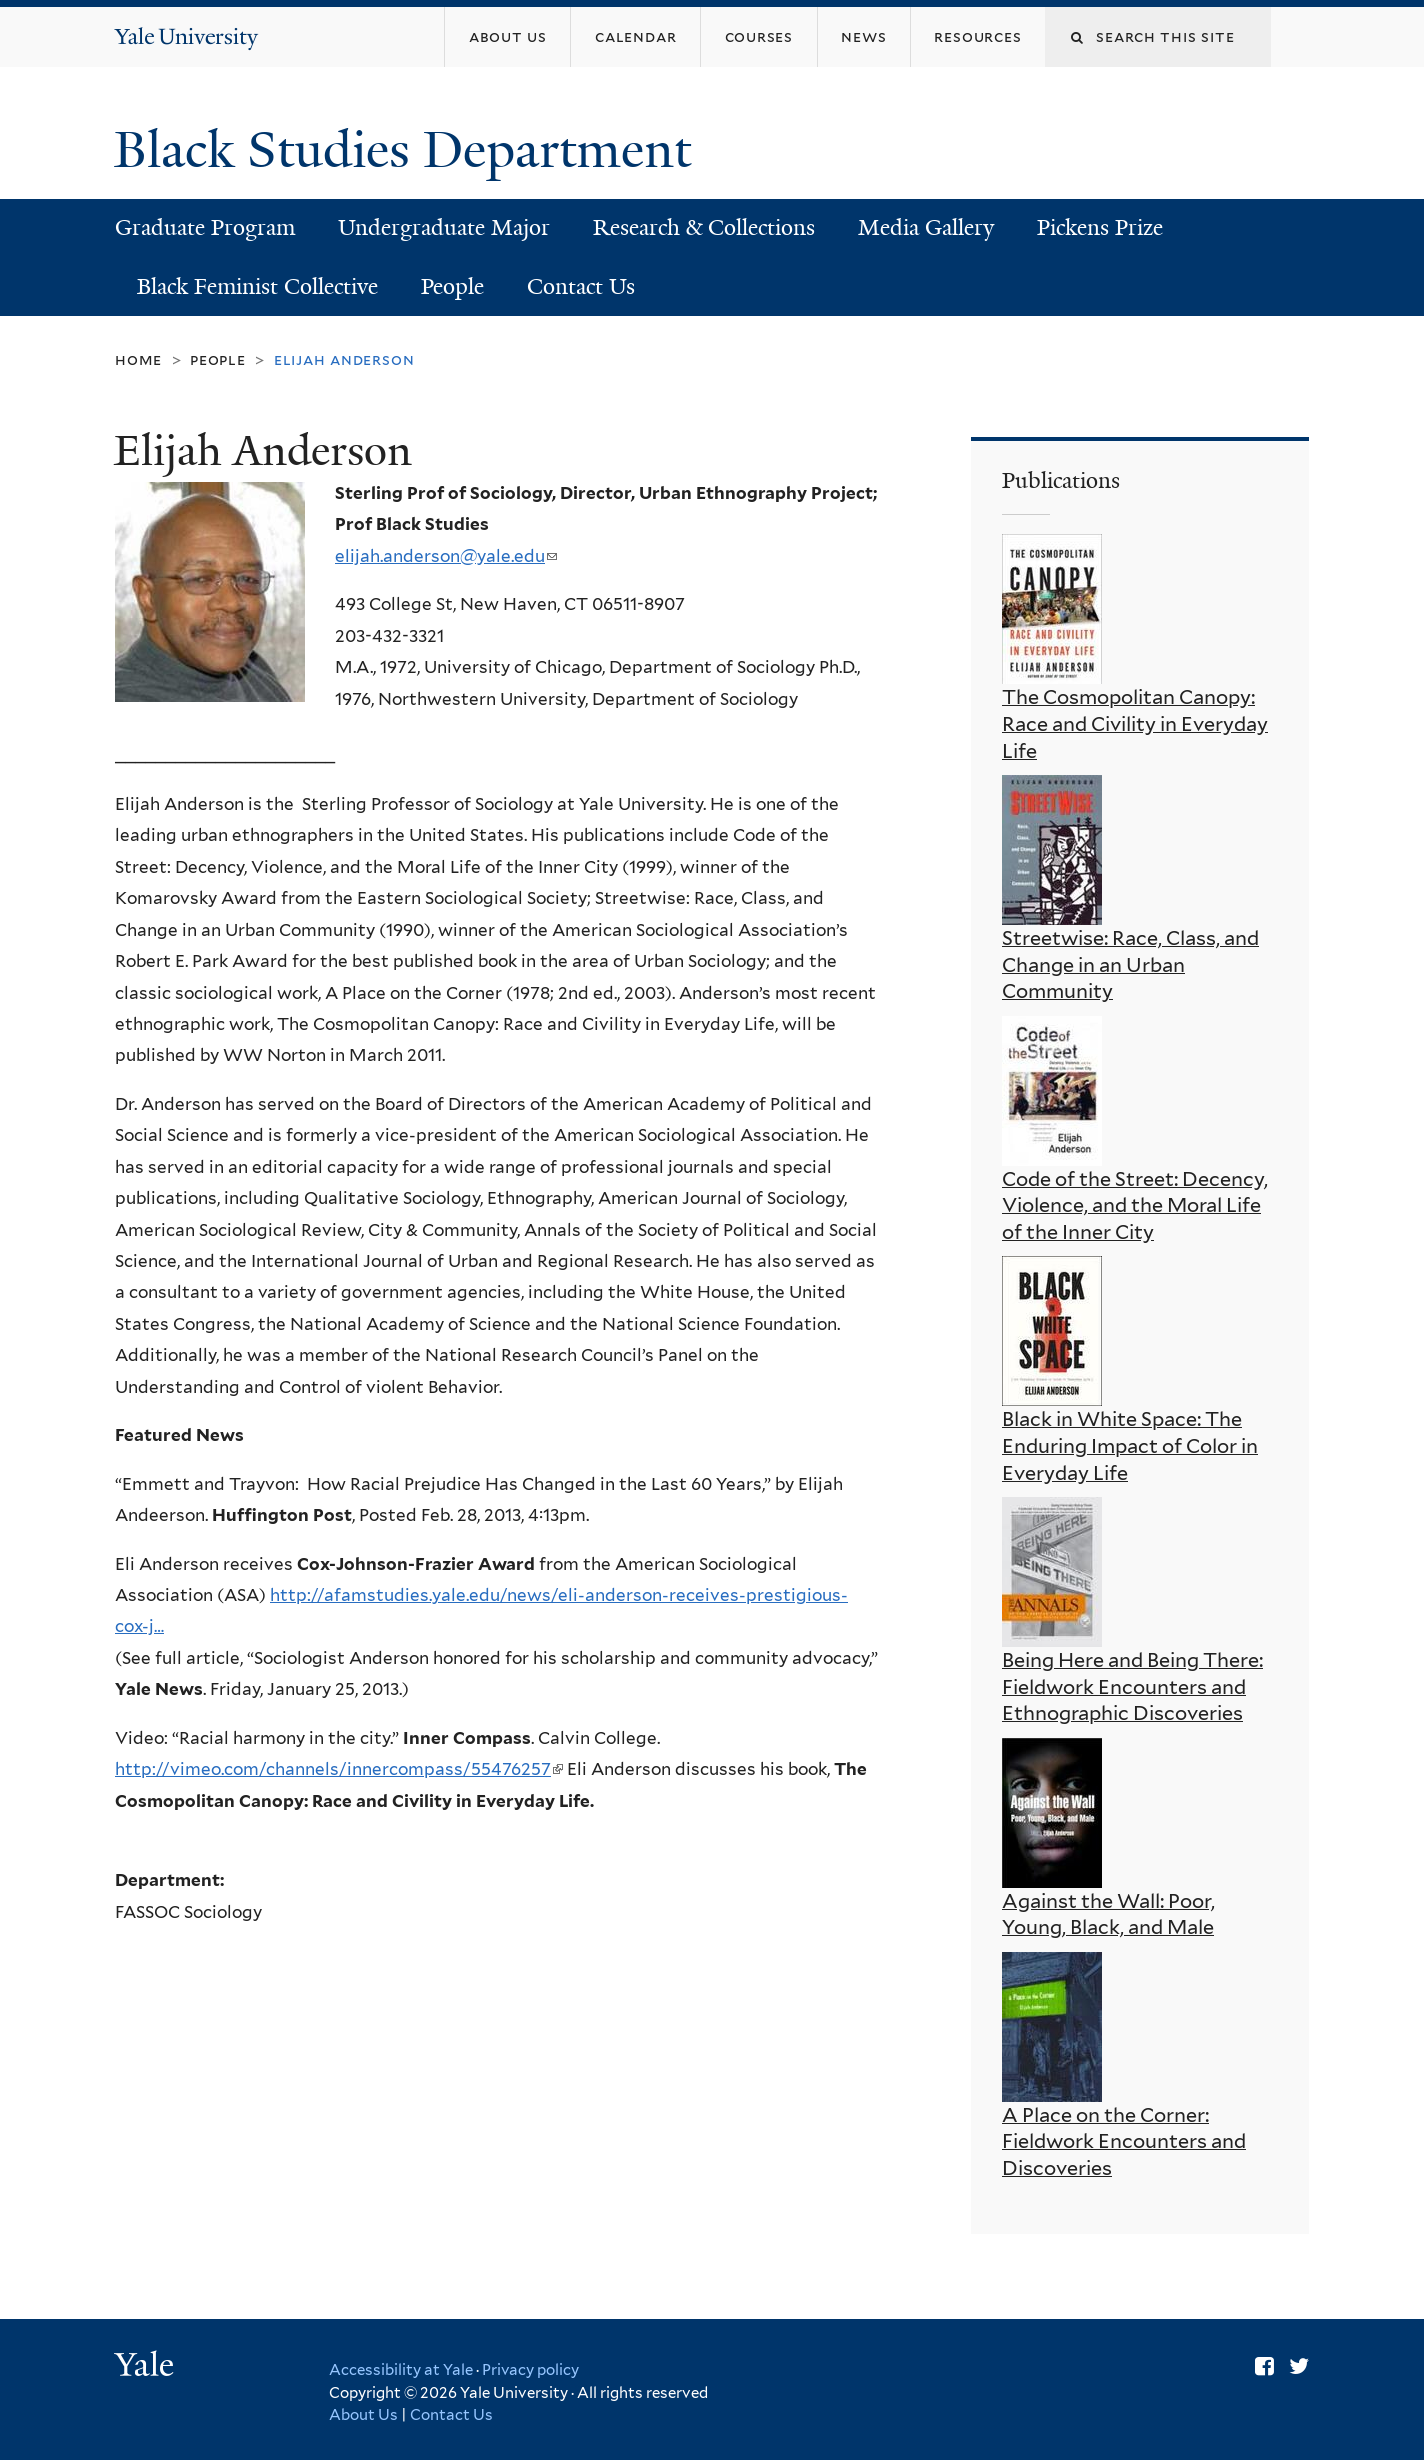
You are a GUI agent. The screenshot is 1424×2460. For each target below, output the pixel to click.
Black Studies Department (409, 150)
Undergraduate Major (444, 227)
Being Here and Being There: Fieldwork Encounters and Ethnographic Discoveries (1132, 1686)
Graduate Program (205, 227)
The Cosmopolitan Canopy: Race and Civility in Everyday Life (1135, 723)
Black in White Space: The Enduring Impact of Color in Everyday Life (1130, 1445)
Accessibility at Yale (401, 2370)
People (452, 286)
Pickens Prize (1100, 227)
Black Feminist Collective (257, 286)
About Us (363, 2415)
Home (138, 359)
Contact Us (581, 286)
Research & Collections (704, 227)
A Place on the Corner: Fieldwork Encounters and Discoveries (1124, 2141)
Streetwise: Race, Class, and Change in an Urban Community (1130, 964)
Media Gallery (926, 227)
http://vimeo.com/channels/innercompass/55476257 (339, 1769)
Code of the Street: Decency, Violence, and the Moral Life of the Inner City (1135, 1205)
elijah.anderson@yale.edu (446, 556)
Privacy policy (530, 2370)
